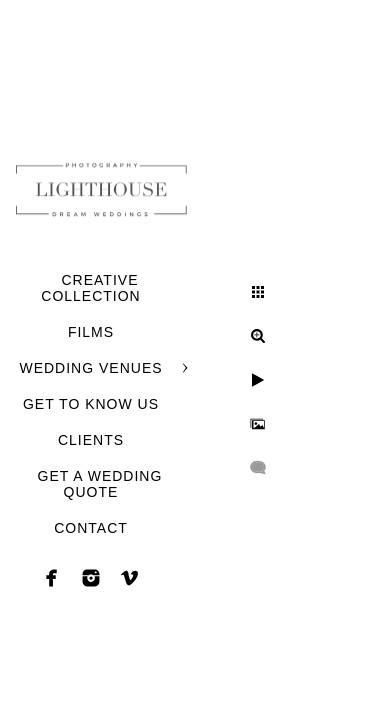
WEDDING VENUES (90, 368)
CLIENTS (91, 440)
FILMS (91, 332)
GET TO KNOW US (91, 404)
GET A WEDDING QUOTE (100, 484)
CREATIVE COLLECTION (90, 288)
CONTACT (91, 528)
